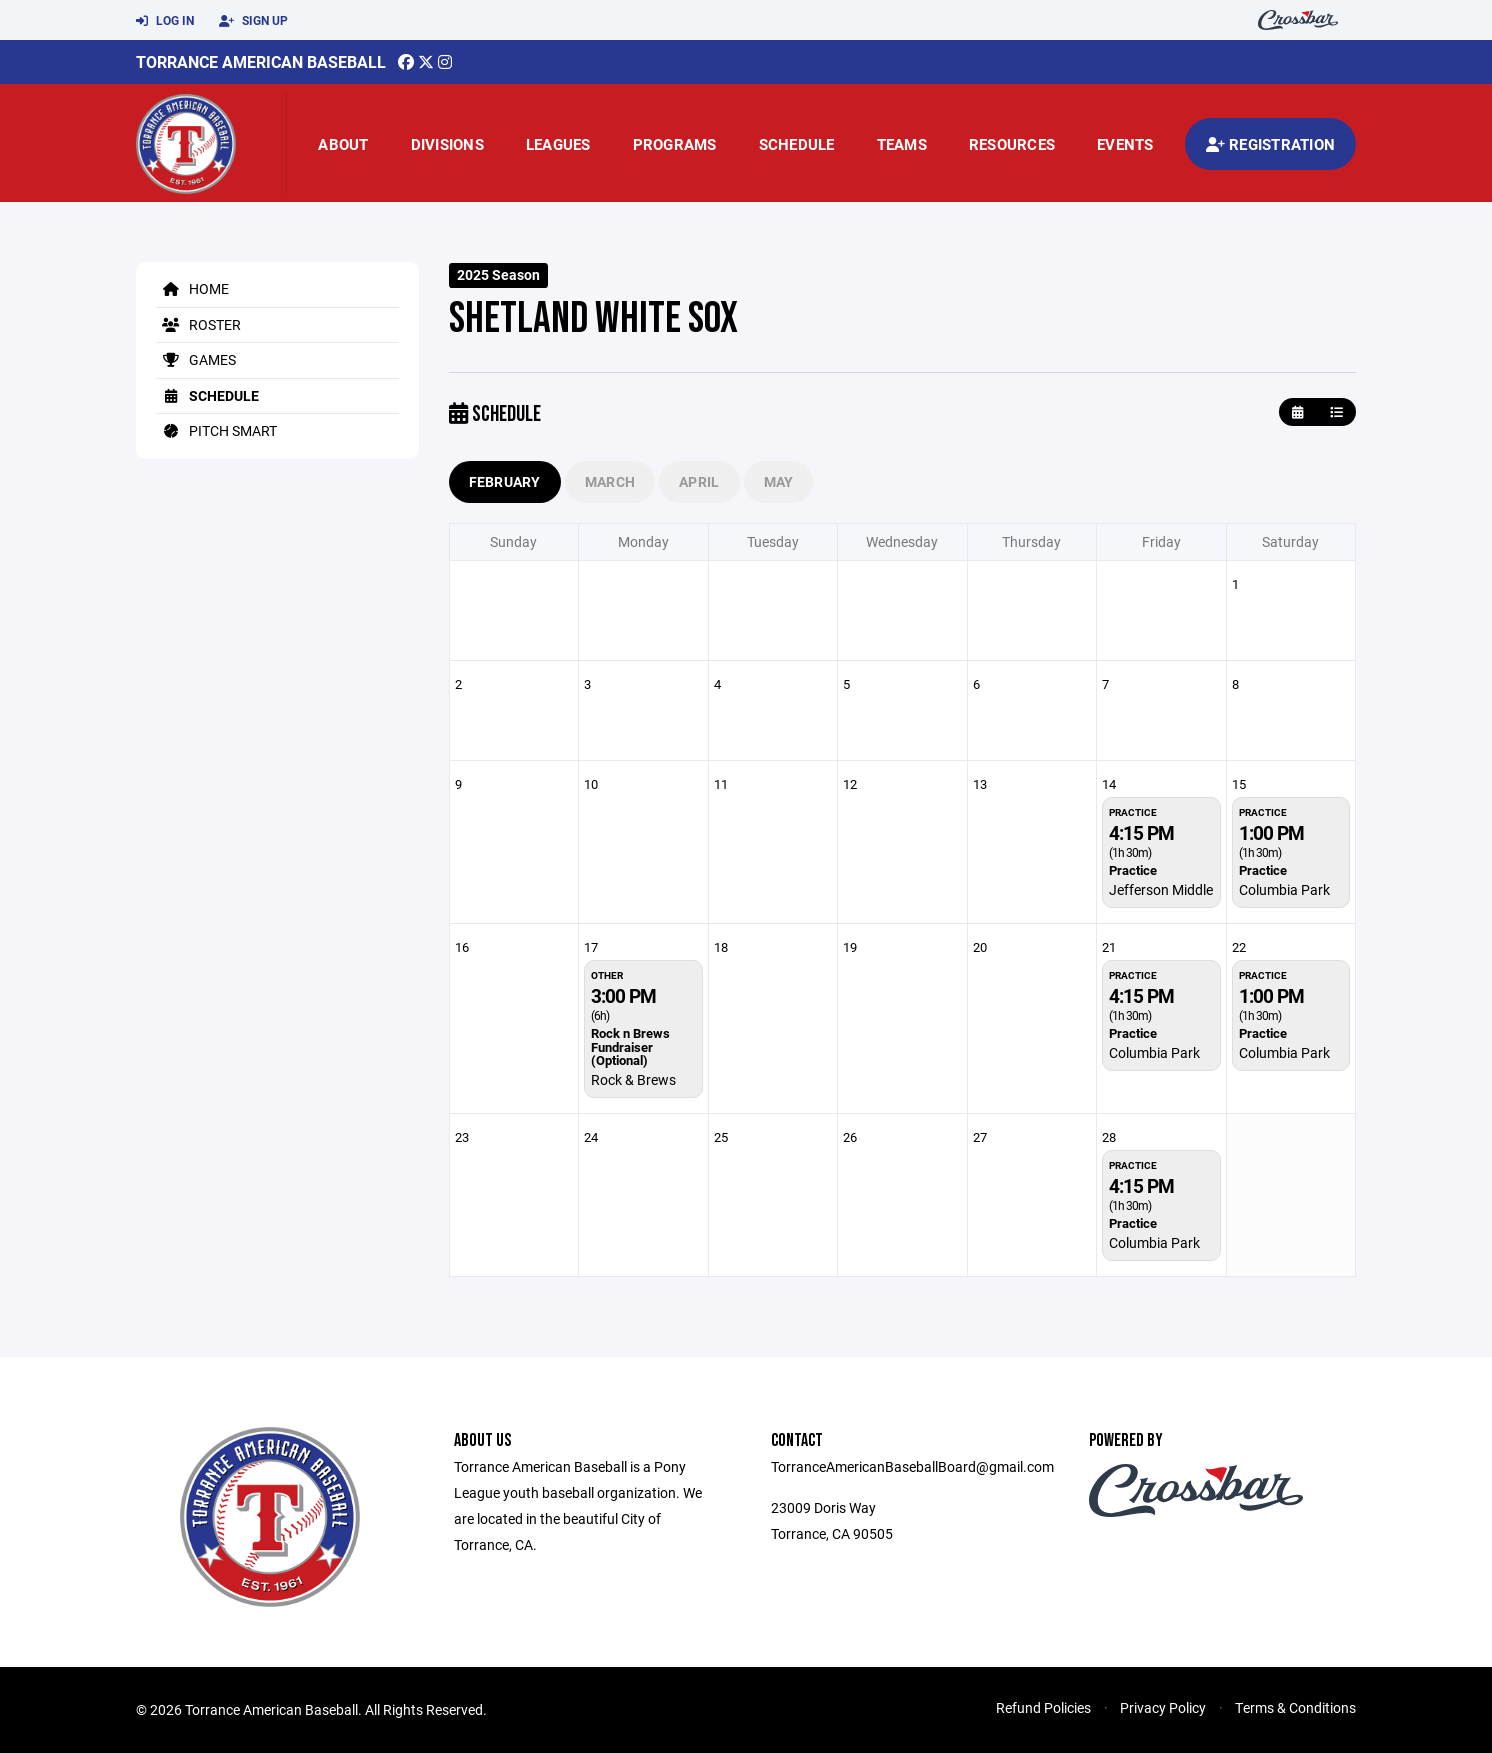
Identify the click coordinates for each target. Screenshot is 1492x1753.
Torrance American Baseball (261, 61)
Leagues (558, 144)
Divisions (447, 144)
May (779, 481)
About (343, 144)
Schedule (797, 144)
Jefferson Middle (1161, 889)
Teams (902, 144)
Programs (675, 144)
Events (1125, 144)
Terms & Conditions (1295, 1707)
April (699, 481)
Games (196, 359)
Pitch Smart (216, 430)
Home (192, 288)
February (505, 481)
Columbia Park (1284, 889)
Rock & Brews (633, 1079)
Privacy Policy (1163, 1707)
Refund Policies (1043, 1707)
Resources (1012, 144)
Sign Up (253, 21)
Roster (198, 324)
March (610, 481)
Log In (165, 21)
